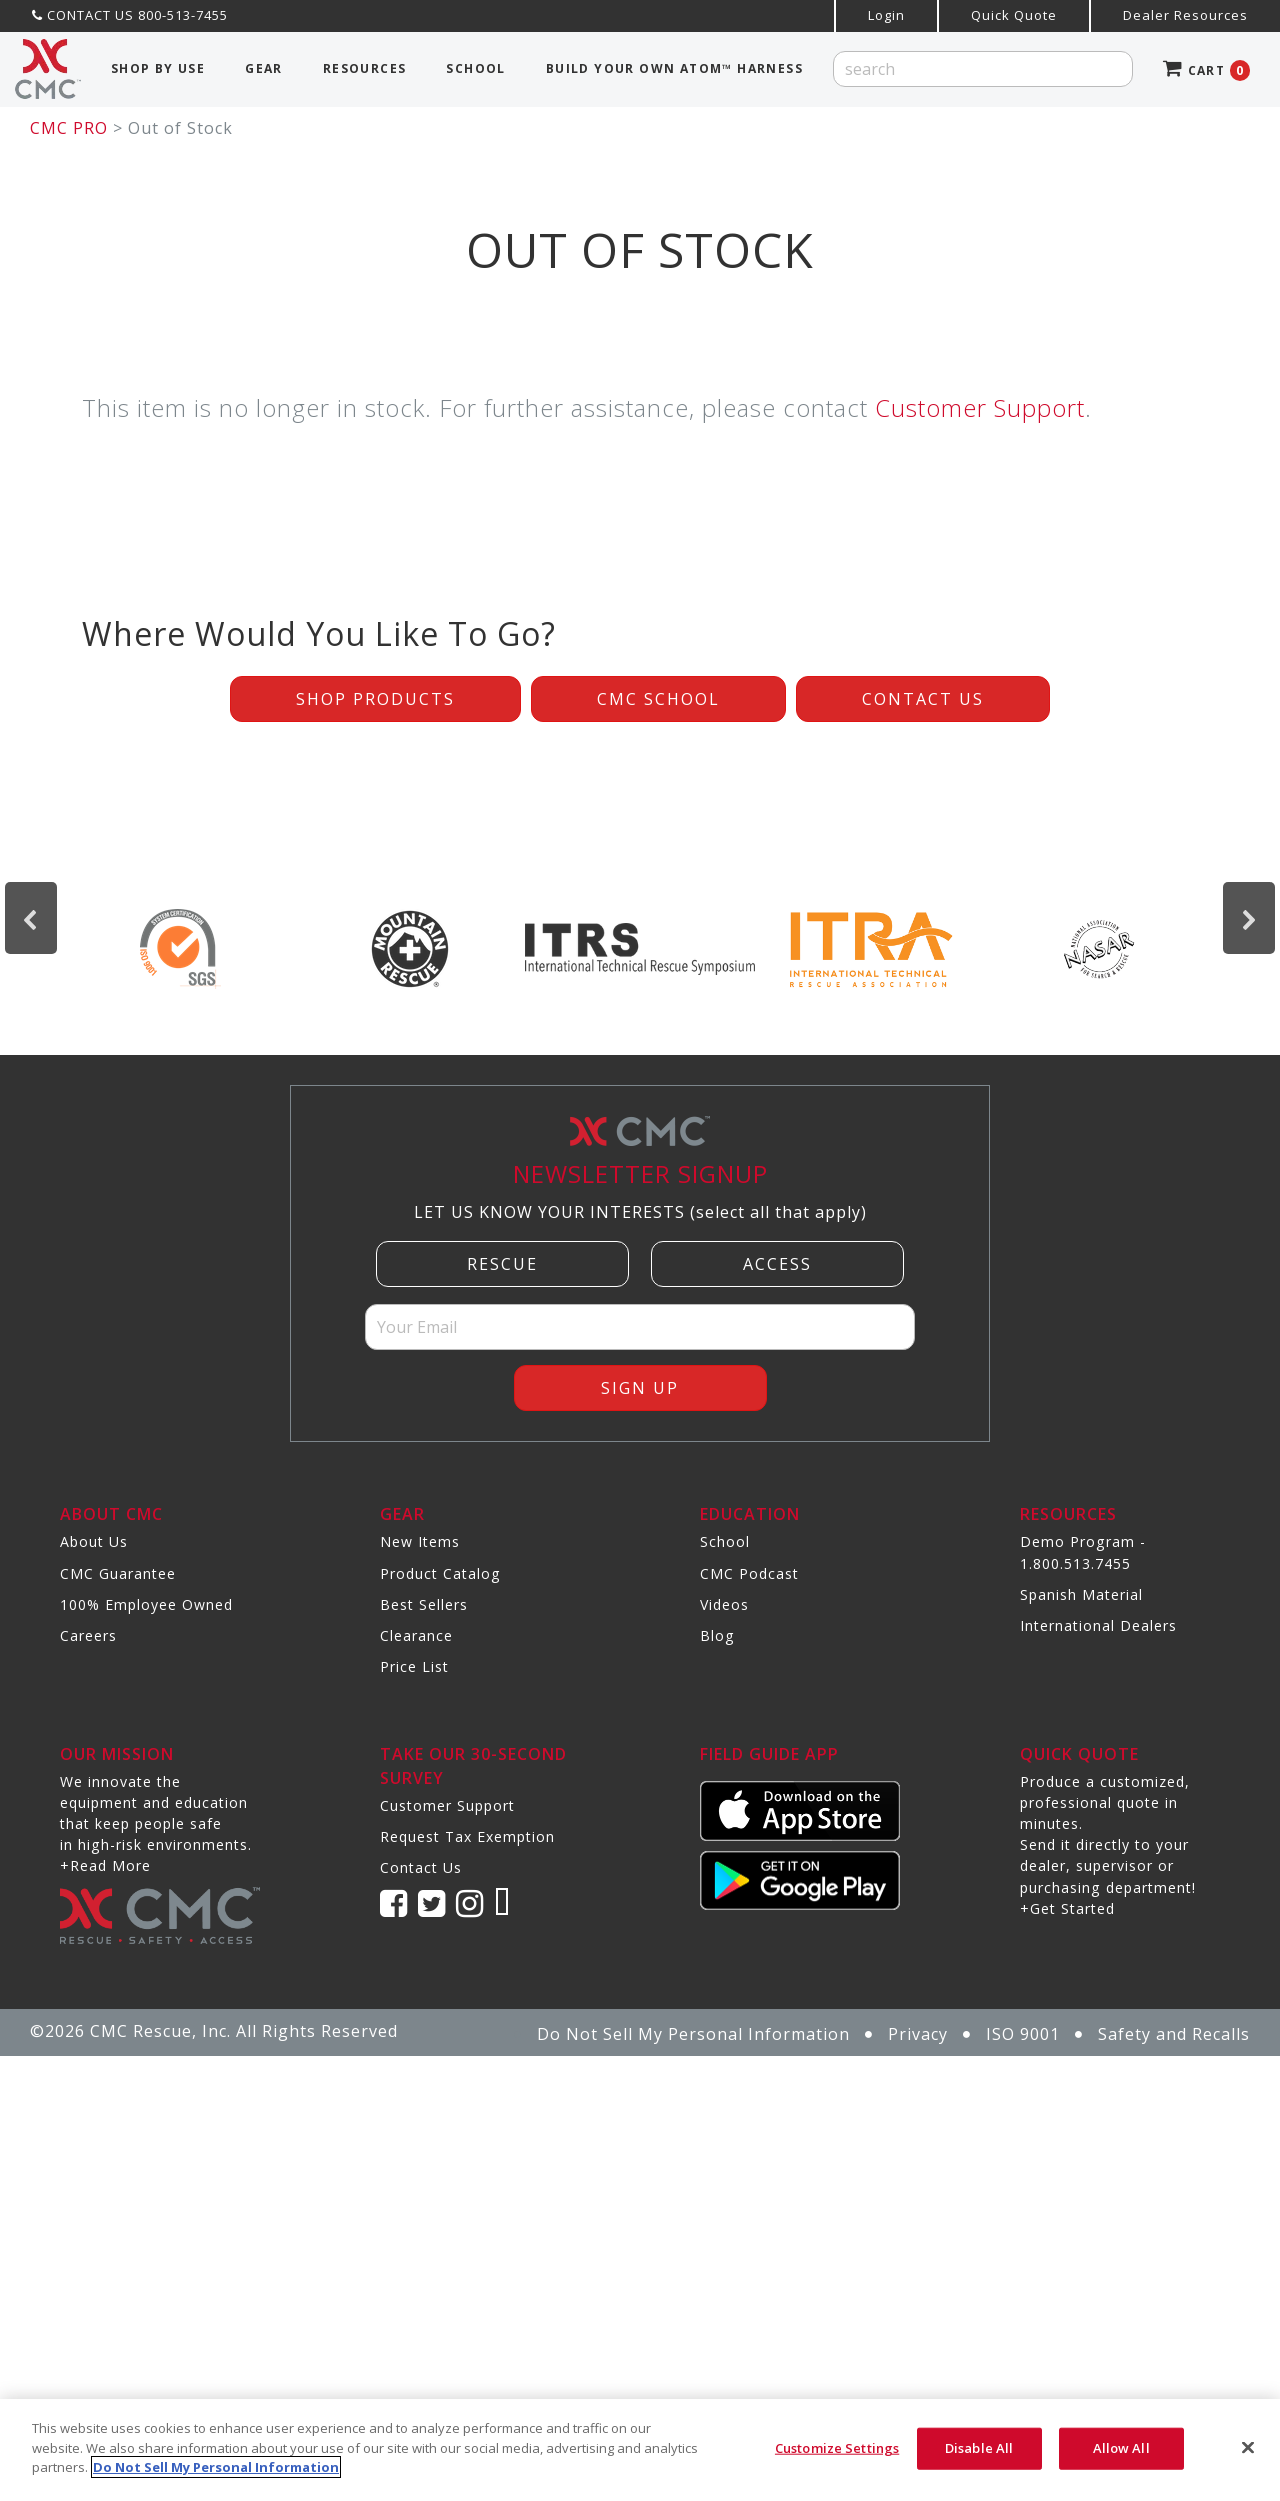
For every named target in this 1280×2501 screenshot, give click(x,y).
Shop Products (375, 699)
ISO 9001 (1023, 2034)
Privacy (918, 2034)
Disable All (979, 2448)
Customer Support (980, 407)
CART (1206, 70)
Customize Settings (837, 2448)
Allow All (1121, 2448)
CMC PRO (69, 128)
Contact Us (923, 699)
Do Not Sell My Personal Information (693, 2034)
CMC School (658, 699)
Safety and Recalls (1174, 2034)
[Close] (1248, 2448)
